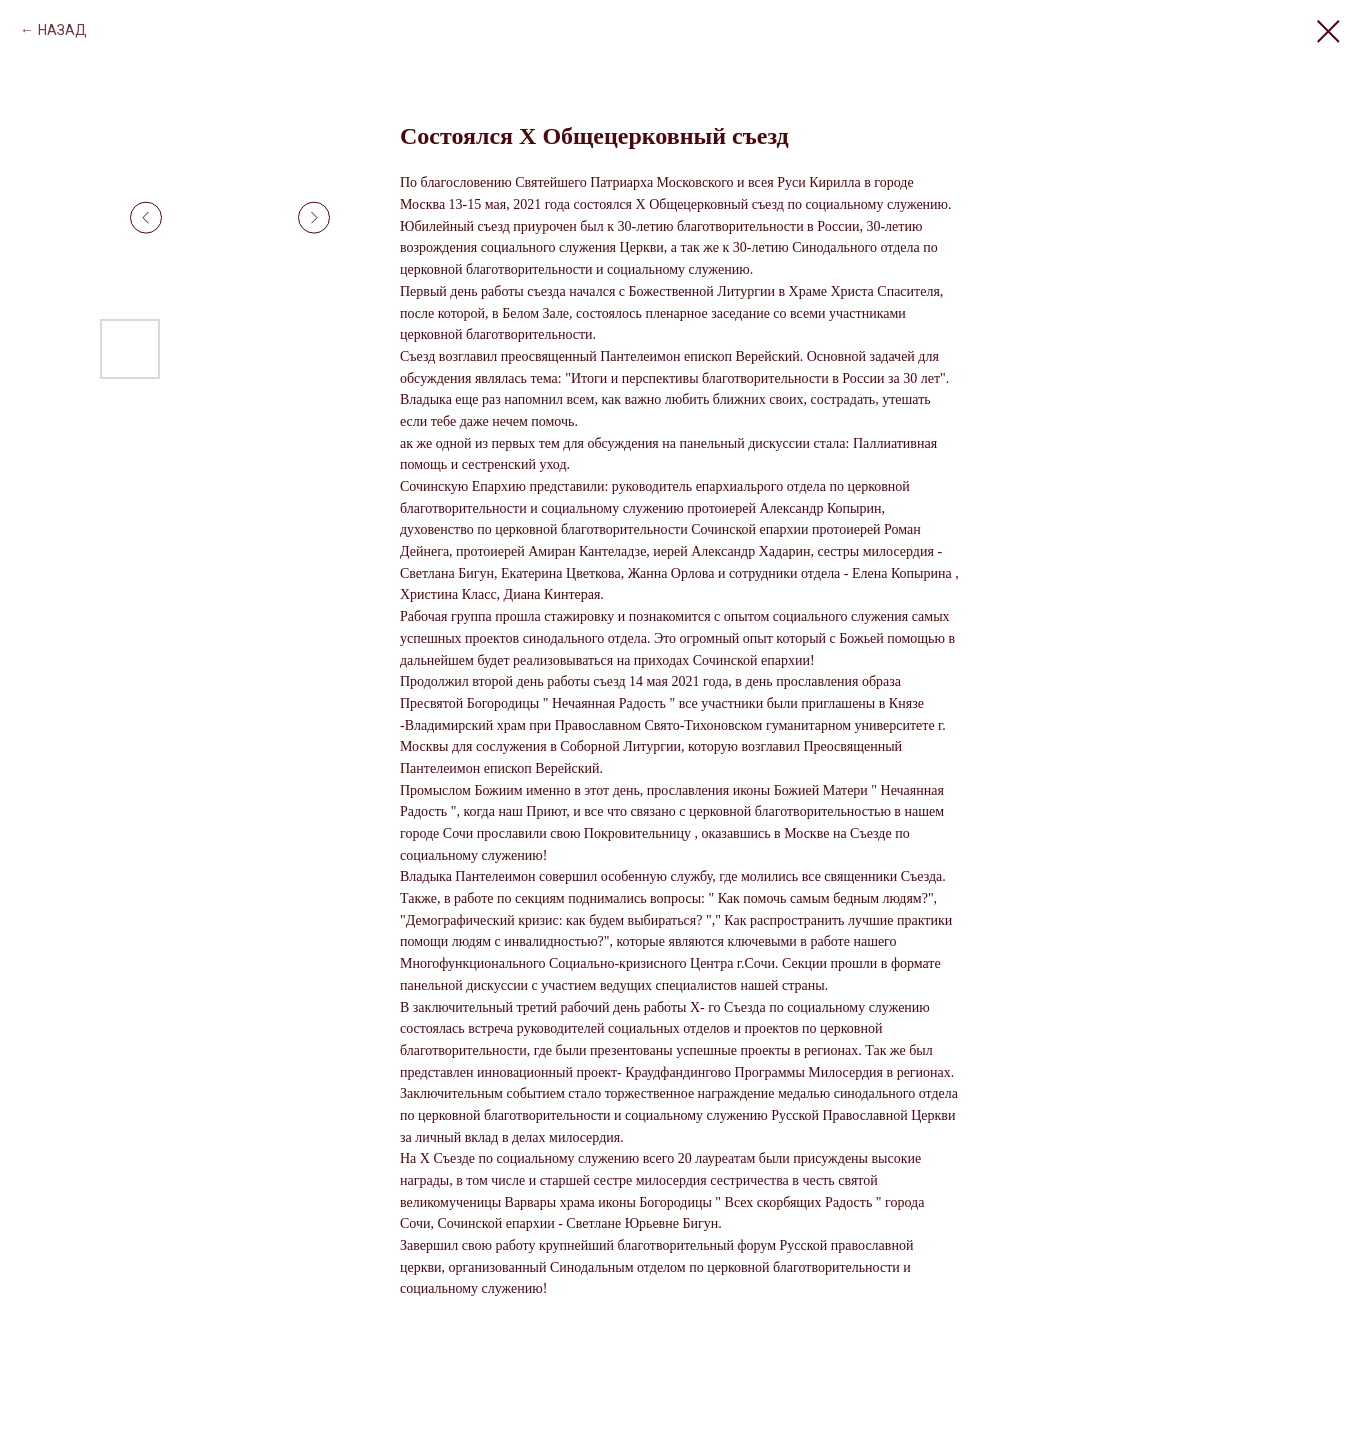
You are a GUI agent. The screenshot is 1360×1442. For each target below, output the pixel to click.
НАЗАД (62, 30)
